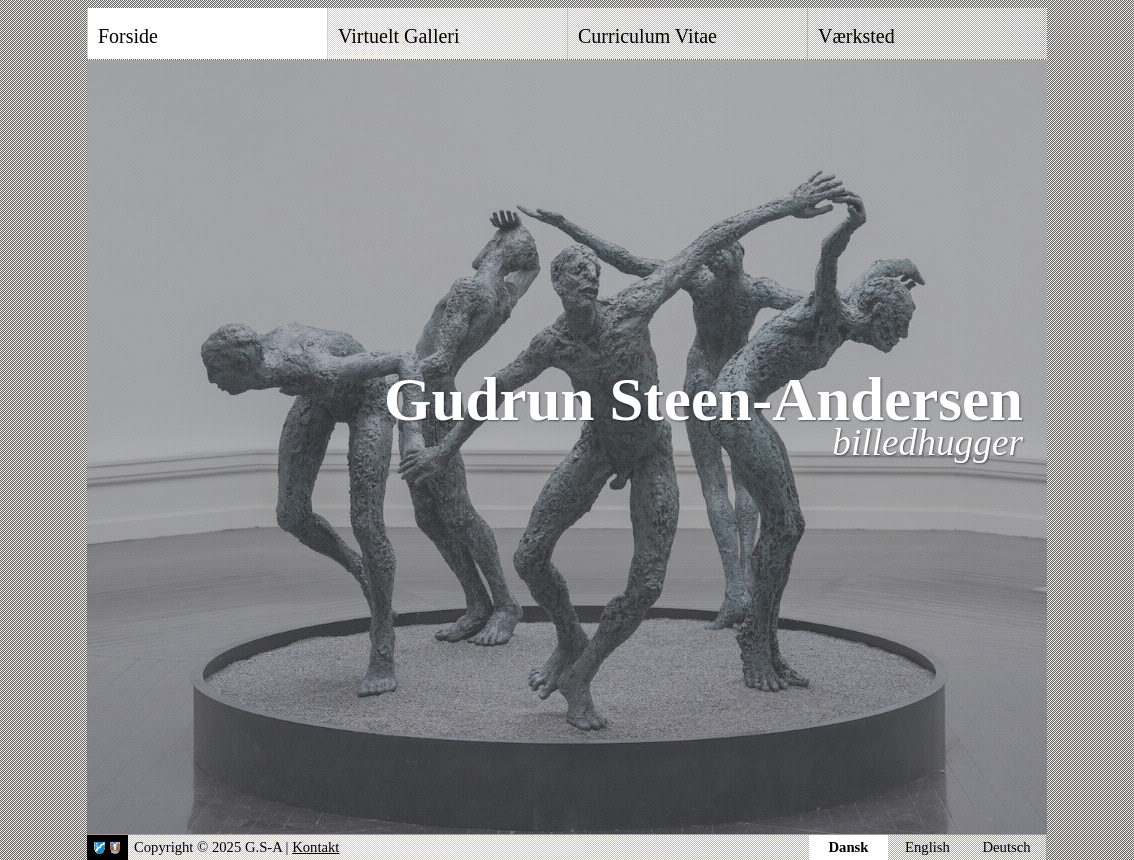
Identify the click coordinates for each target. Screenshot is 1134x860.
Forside (128, 36)
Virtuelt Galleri (399, 36)
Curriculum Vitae (647, 36)
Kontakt (315, 847)
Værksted (856, 36)
